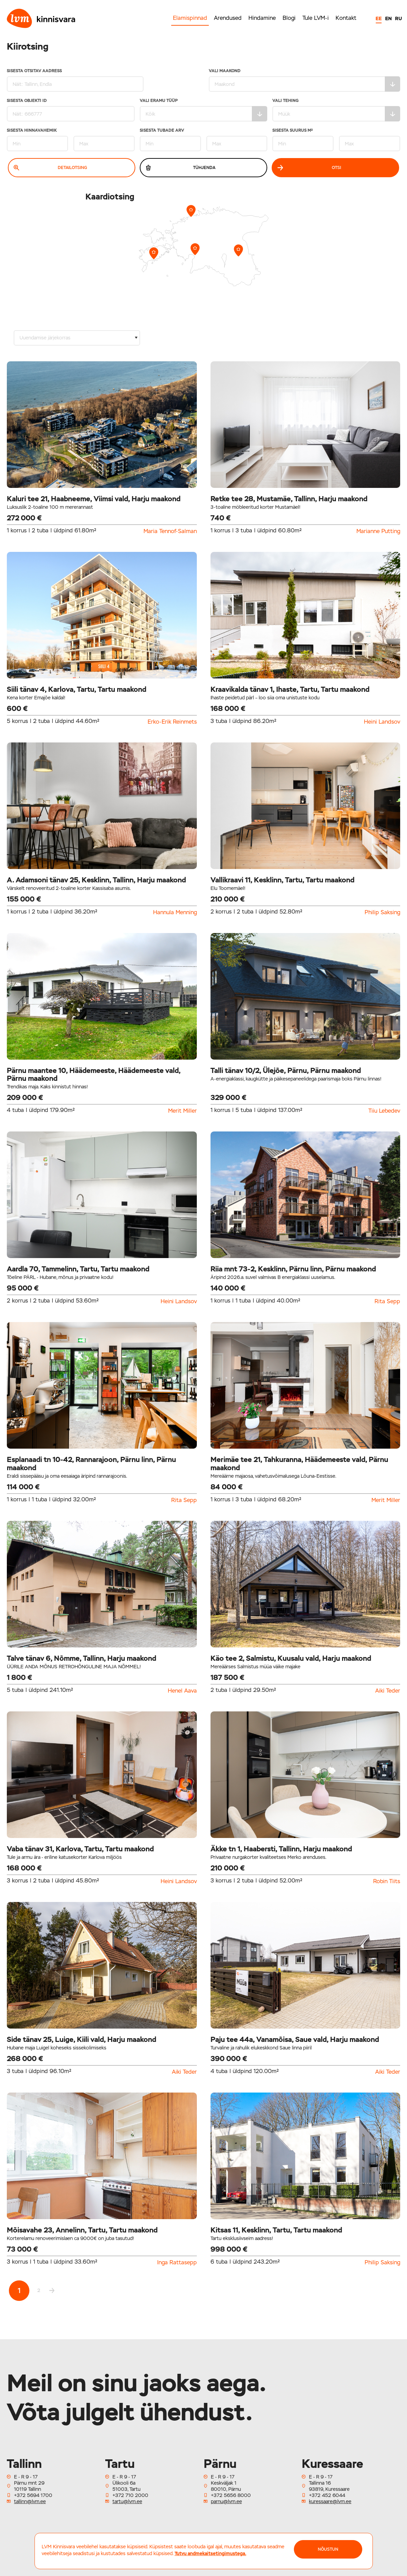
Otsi (309, 167)
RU (398, 18)
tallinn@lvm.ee (30, 2501)
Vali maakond (305, 80)
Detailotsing (50, 167)
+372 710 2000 (130, 2495)
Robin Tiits (386, 1881)
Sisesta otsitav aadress (75, 80)
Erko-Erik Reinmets (172, 722)
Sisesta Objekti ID (71, 110)
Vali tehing (336, 110)
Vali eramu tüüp (204, 110)
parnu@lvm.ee (226, 2501)
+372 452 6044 (327, 2495)
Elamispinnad (190, 18)
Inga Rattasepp (177, 2262)
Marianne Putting (378, 531)
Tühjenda (181, 167)
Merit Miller (182, 1111)
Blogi (289, 18)
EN (388, 18)
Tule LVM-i (315, 18)
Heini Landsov (382, 722)
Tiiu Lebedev (384, 1111)
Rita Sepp (387, 1301)
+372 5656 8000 (231, 2495)
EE (379, 18)
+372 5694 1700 (33, 2495)
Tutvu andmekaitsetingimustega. (210, 2553)
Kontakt (346, 18)
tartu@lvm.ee (127, 2501)
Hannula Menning (175, 912)
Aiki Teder (387, 1691)
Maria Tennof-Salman (170, 531)
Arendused (228, 18)
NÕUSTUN (328, 2549)
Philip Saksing (382, 912)
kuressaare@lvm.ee (330, 2501)
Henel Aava (182, 1691)
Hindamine (262, 18)
